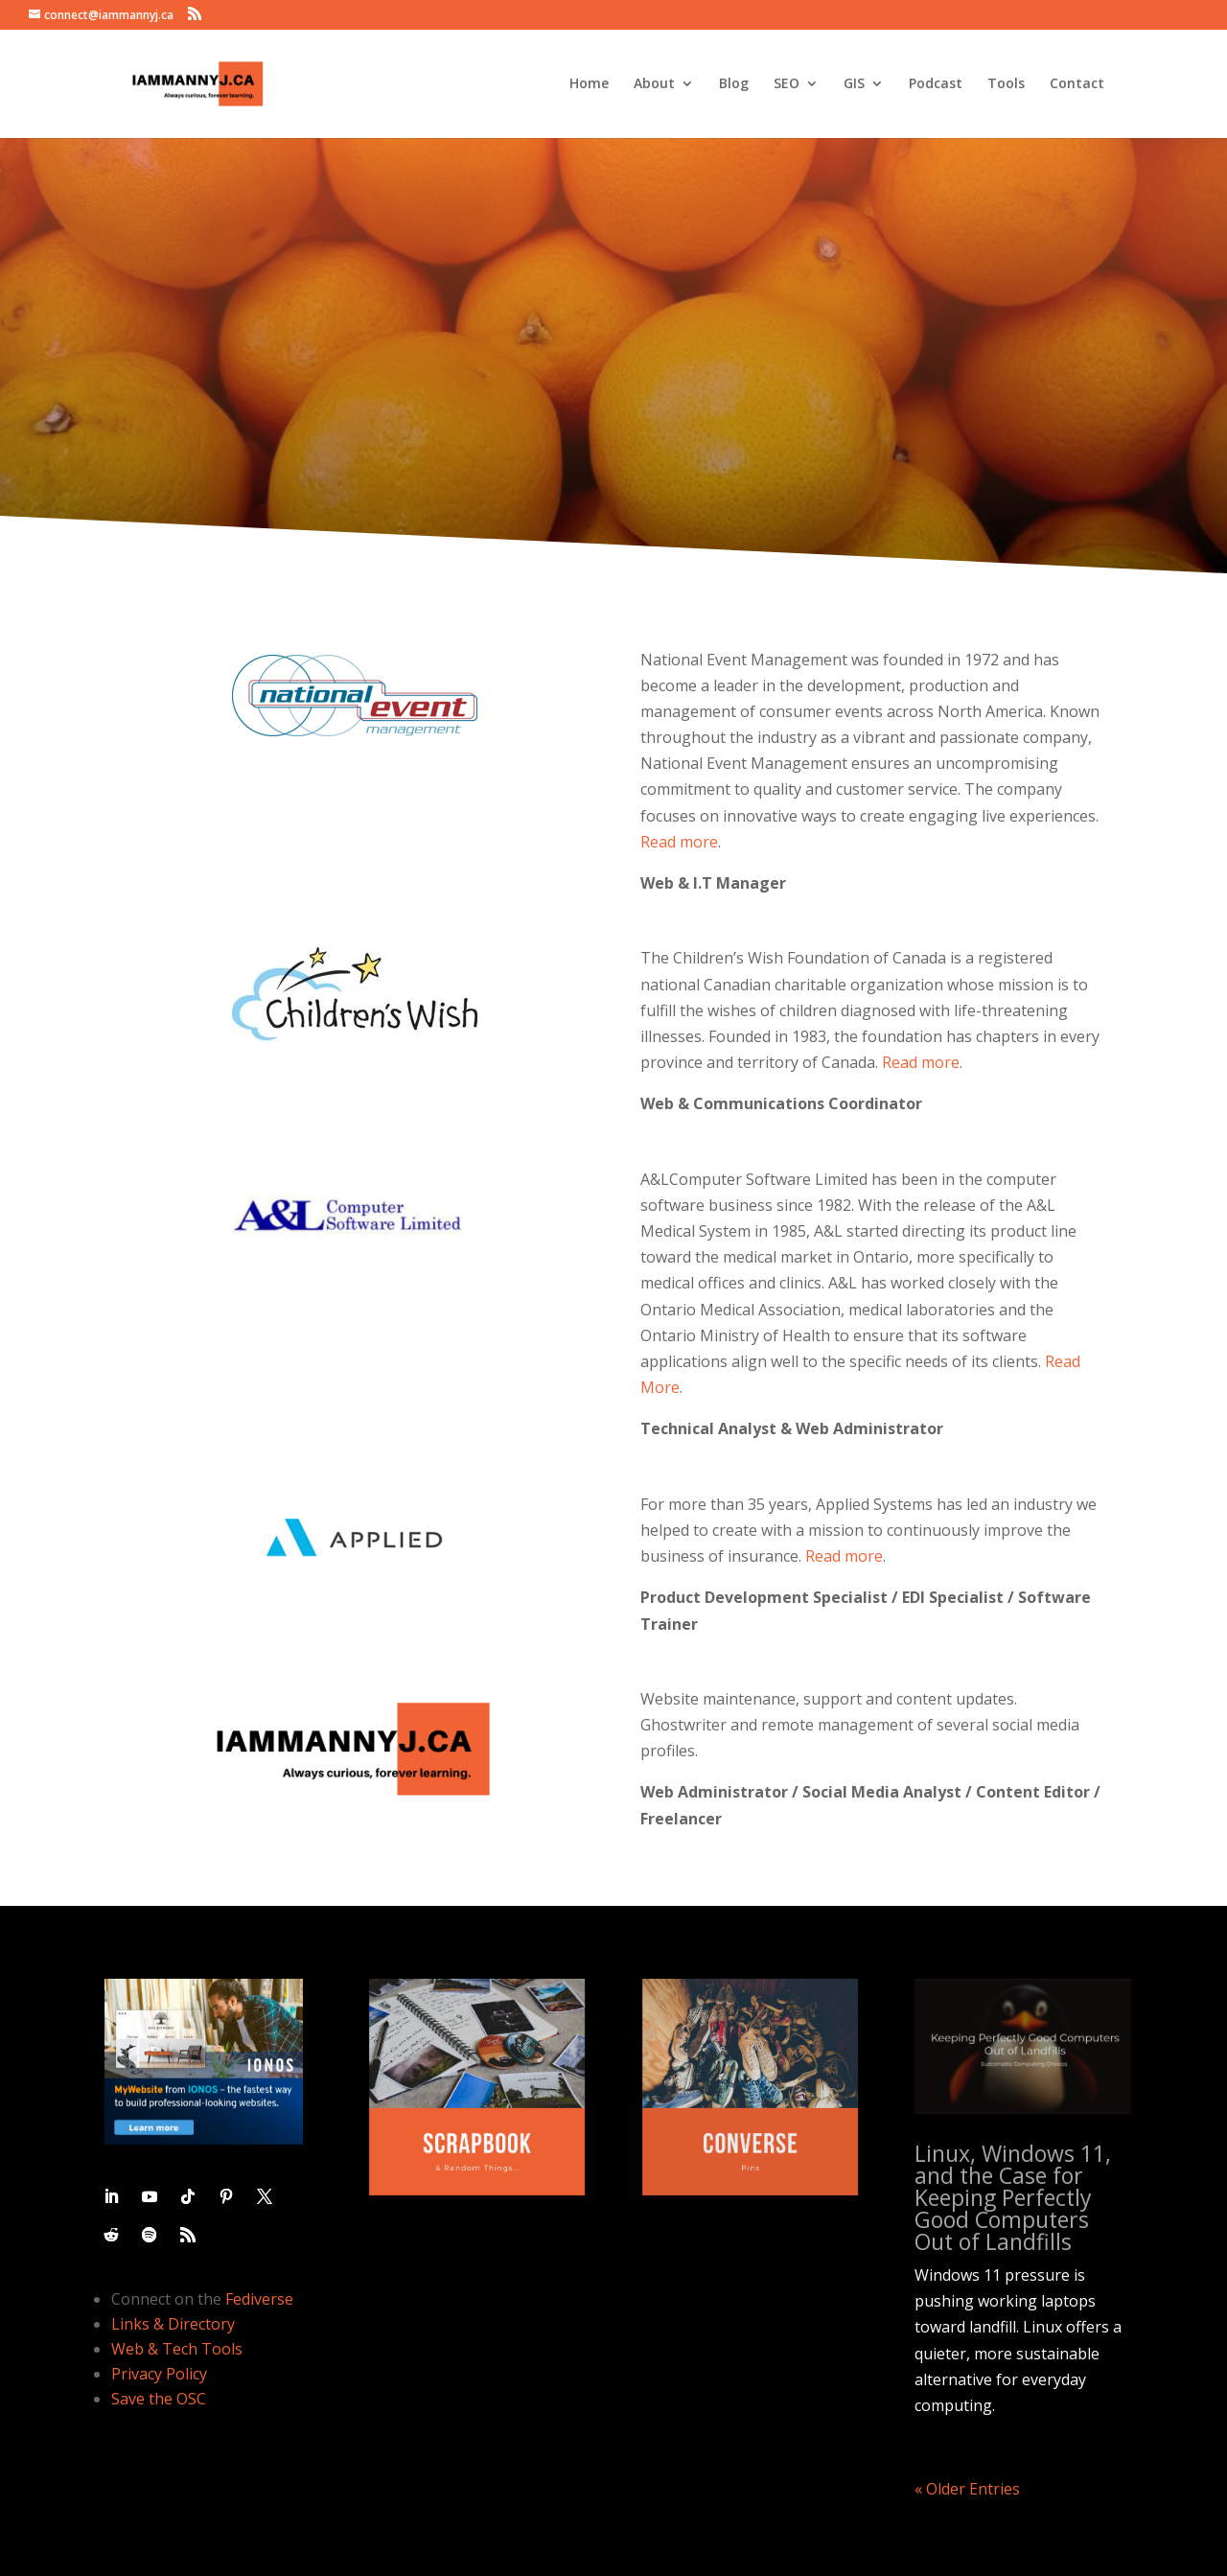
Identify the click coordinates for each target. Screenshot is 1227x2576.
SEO (786, 84)
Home (589, 84)
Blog (734, 84)
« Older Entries (967, 2488)
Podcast (935, 84)
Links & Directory (173, 2323)
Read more (679, 841)
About (654, 84)
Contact (1077, 84)
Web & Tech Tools (177, 2348)
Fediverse (259, 2298)
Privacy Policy (159, 2373)
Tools (1006, 84)
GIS (854, 84)
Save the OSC (158, 2398)
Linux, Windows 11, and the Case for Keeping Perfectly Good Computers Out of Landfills (1012, 2197)
